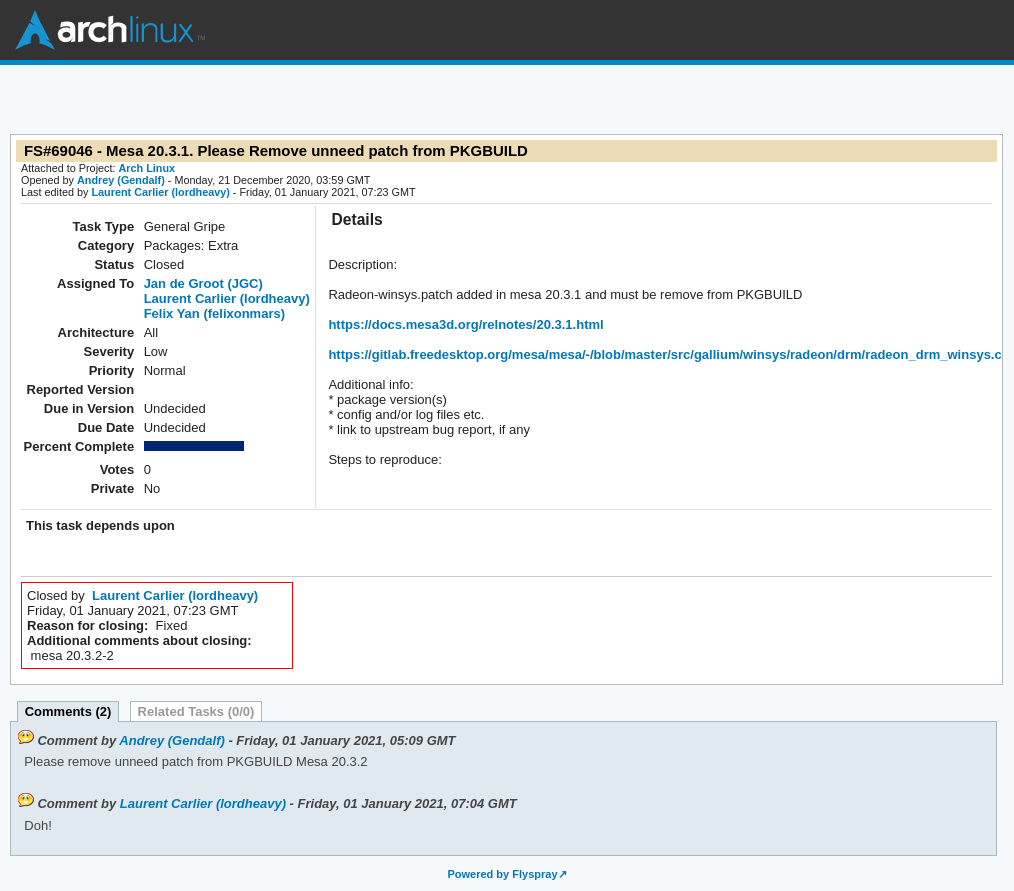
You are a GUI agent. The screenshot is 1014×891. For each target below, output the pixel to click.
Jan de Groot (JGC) (203, 283)
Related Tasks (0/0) (196, 711)
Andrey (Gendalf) (121, 180)
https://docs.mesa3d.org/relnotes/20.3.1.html (465, 324)
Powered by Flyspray (502, 874)
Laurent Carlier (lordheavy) (160, 192)
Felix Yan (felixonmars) (214, 313)
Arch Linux (110, 30)
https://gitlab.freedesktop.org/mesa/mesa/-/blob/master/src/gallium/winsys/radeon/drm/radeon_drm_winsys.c (664, 354)
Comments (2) (68, 711)
